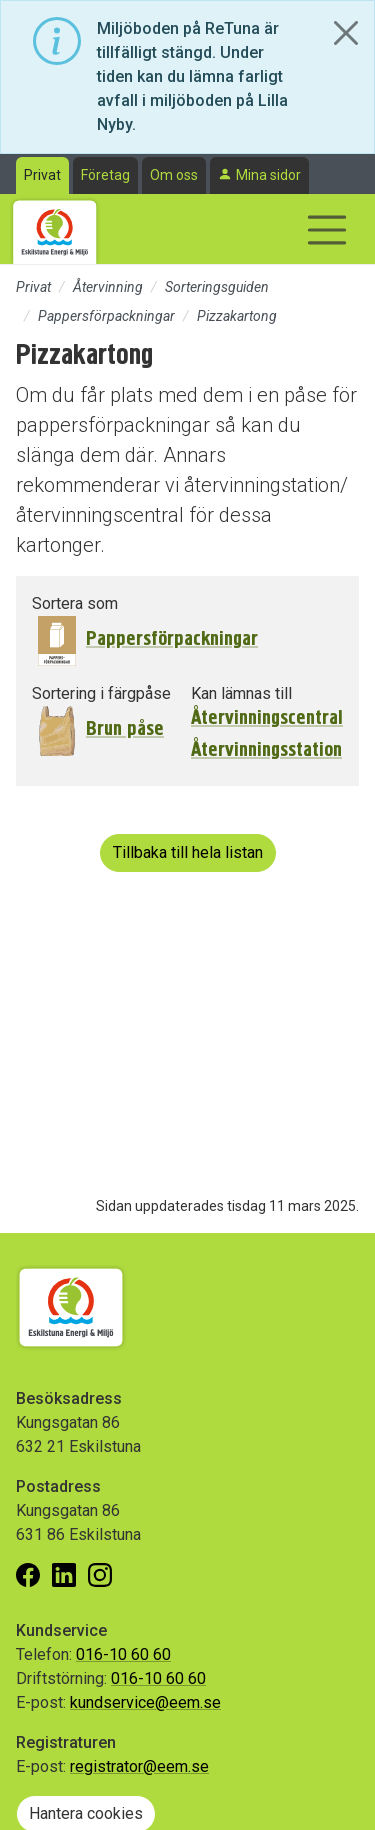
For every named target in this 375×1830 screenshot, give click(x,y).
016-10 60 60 (123, 1654)
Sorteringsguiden (217, 287)
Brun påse (125, 728)
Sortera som (75, 603)
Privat (42, 175)
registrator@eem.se (139, 1766)
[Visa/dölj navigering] (327, 230)
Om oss (174, 175)
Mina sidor (268, 175)
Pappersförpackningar (106, 316)
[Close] (346, 33)
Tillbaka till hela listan (188, 852)
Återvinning (108, 287)
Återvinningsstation (266, 750)
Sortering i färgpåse (101, 693)
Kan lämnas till (241, 693)
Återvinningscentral (267, 718)
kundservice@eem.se (145, 1702)
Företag (105, 175)
